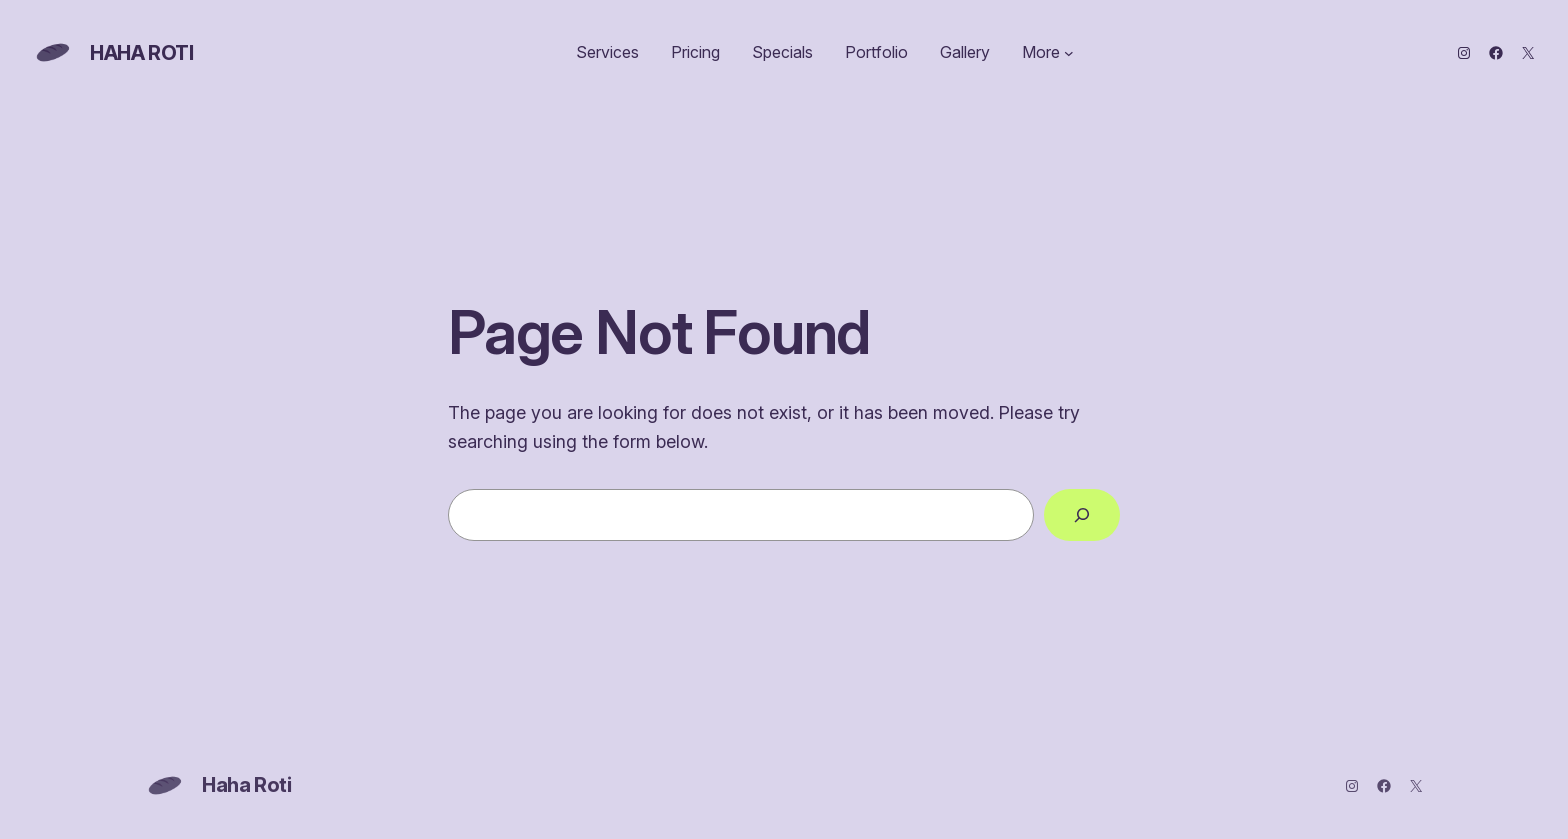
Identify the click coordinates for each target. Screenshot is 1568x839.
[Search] (1082, 515)
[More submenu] (1069, 53)
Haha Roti (141, 53)
